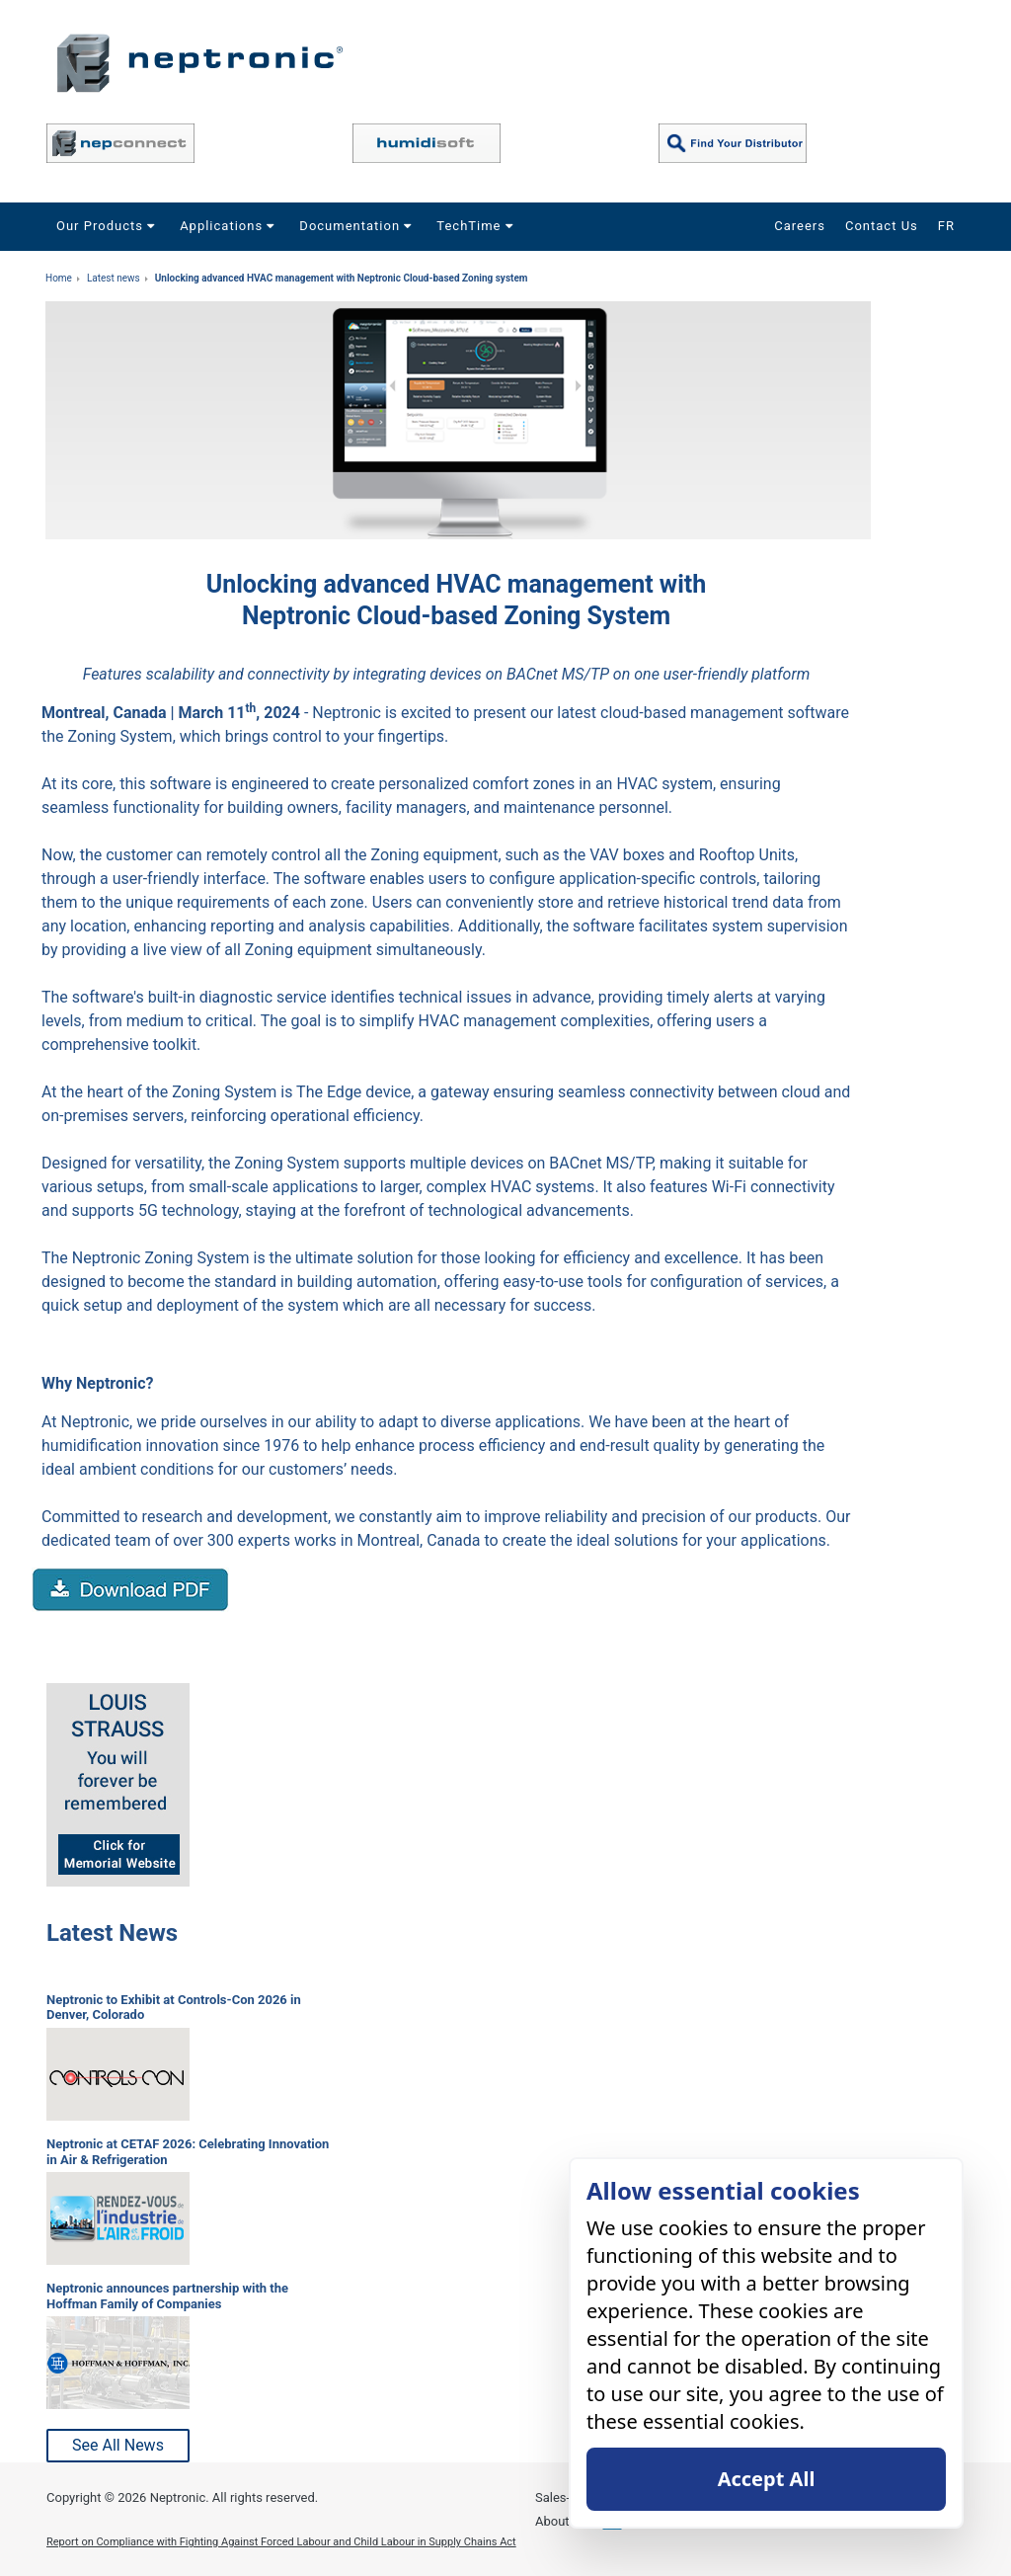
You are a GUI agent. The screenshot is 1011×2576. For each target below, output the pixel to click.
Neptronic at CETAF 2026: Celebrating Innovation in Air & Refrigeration (187, 2151)
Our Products (108, 225)
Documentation (358, 225)
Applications (229, 225)
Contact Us (881, 225)
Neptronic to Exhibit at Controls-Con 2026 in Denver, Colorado (173, 2007)
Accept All (767, 2478)
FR (946, 225)
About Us (561, 2521)
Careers (799, 225)
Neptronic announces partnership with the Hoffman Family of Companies (167, 2296)
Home (58, 278)
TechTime (476, 225)
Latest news (113, 278)
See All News (118, 2445)
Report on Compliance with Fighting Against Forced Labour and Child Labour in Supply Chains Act (281, 2542)
